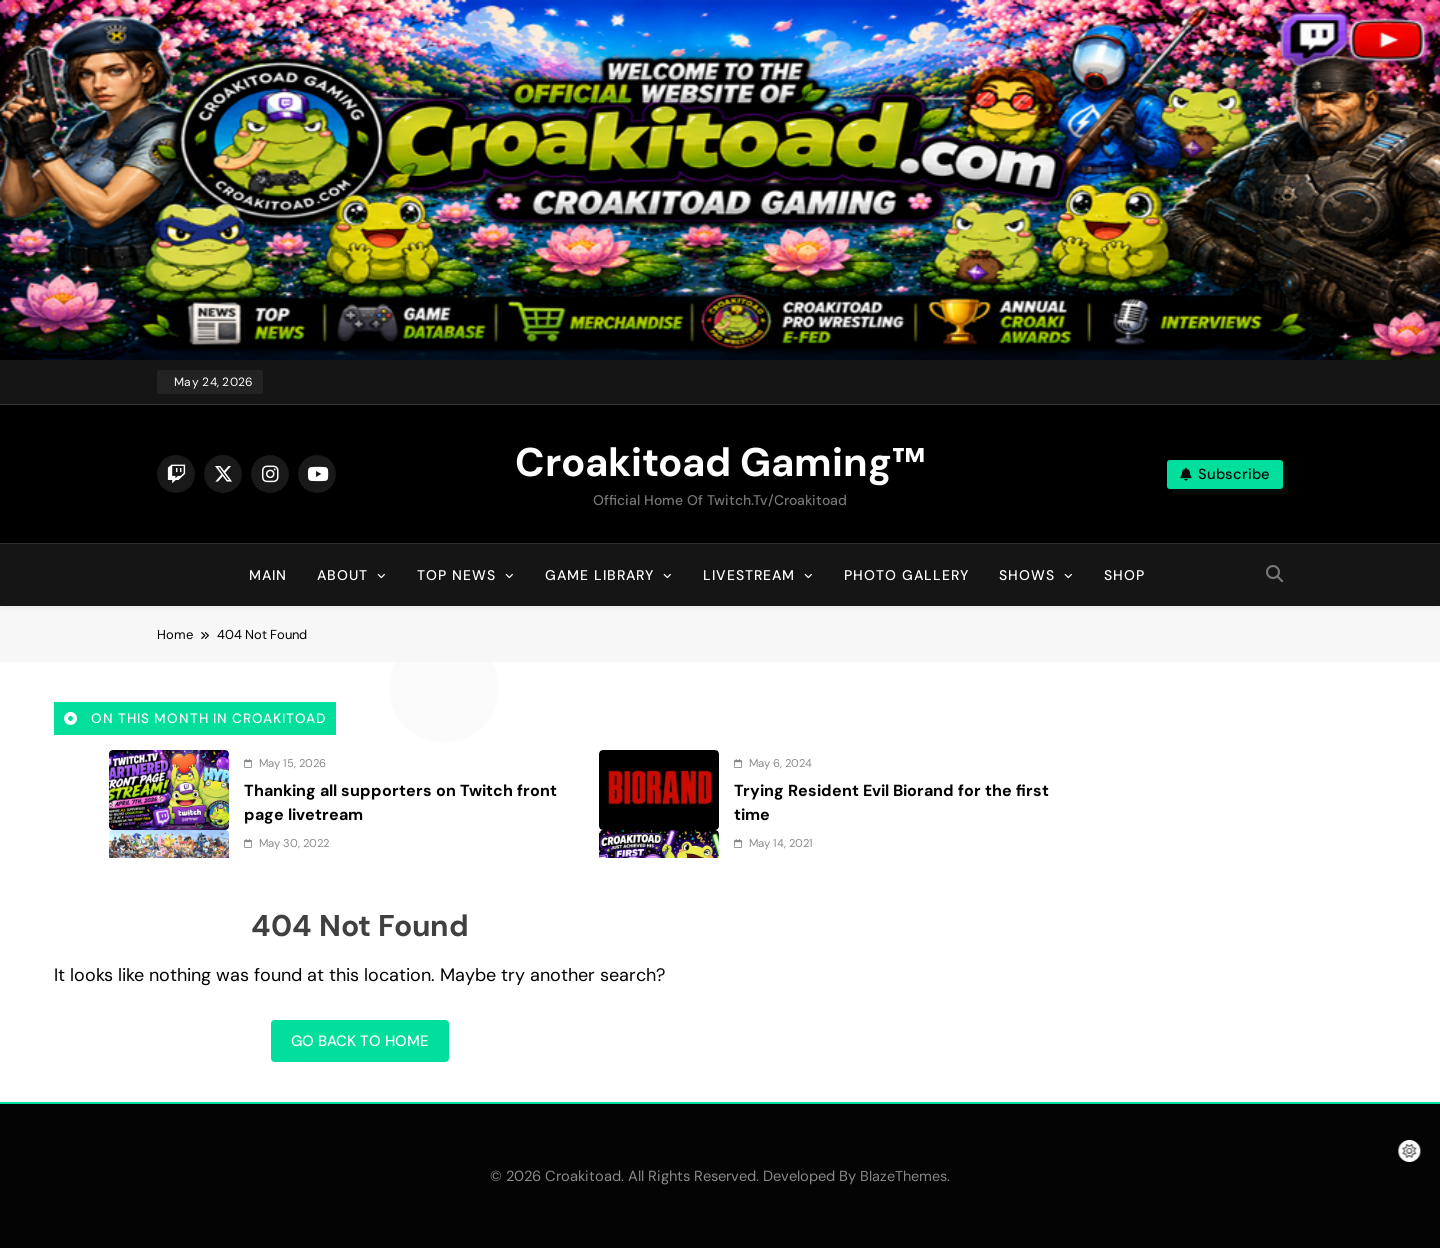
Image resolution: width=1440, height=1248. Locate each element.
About (342, 575)
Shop (1124, 575)
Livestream (749, 575)
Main (268, 575)
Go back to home (360, 1041)
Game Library (599, 575)
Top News (456, 575)
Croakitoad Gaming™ (720, 462)
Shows (1027, 575)
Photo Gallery (906, 575)
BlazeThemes (903, 1176)
